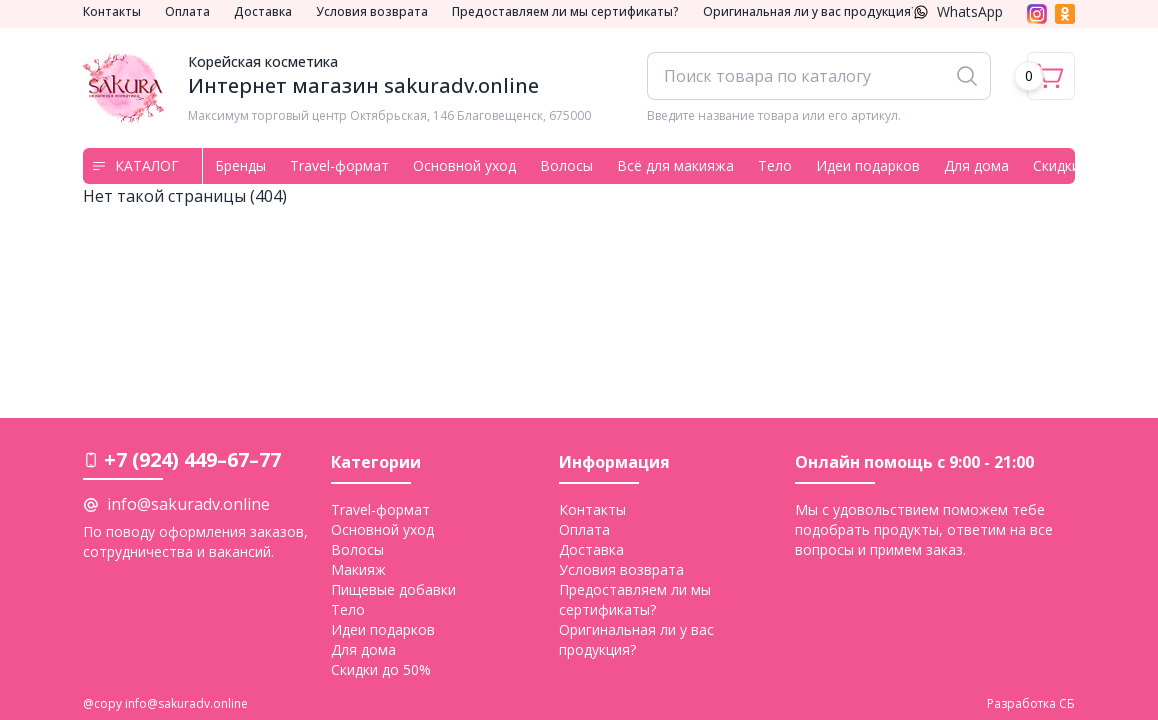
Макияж (358, 569)
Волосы (566, 165)
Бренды (240, 165)
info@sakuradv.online (188, 504)
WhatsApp (958, 12)
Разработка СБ (1031, 704)
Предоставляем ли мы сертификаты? (565, 11)
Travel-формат (339, 165)
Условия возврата (372, 11)
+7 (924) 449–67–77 (192, 459)
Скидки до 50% (381, 669)
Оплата (187, 11)
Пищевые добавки (393, 589)
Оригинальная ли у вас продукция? (810, 11)
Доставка (263, 11)
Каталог (135, 165)
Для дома (976, 165)
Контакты (112, 11)
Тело (775, 165)
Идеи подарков (868, 165)
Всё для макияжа (675, 165)
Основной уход (464, 165)
